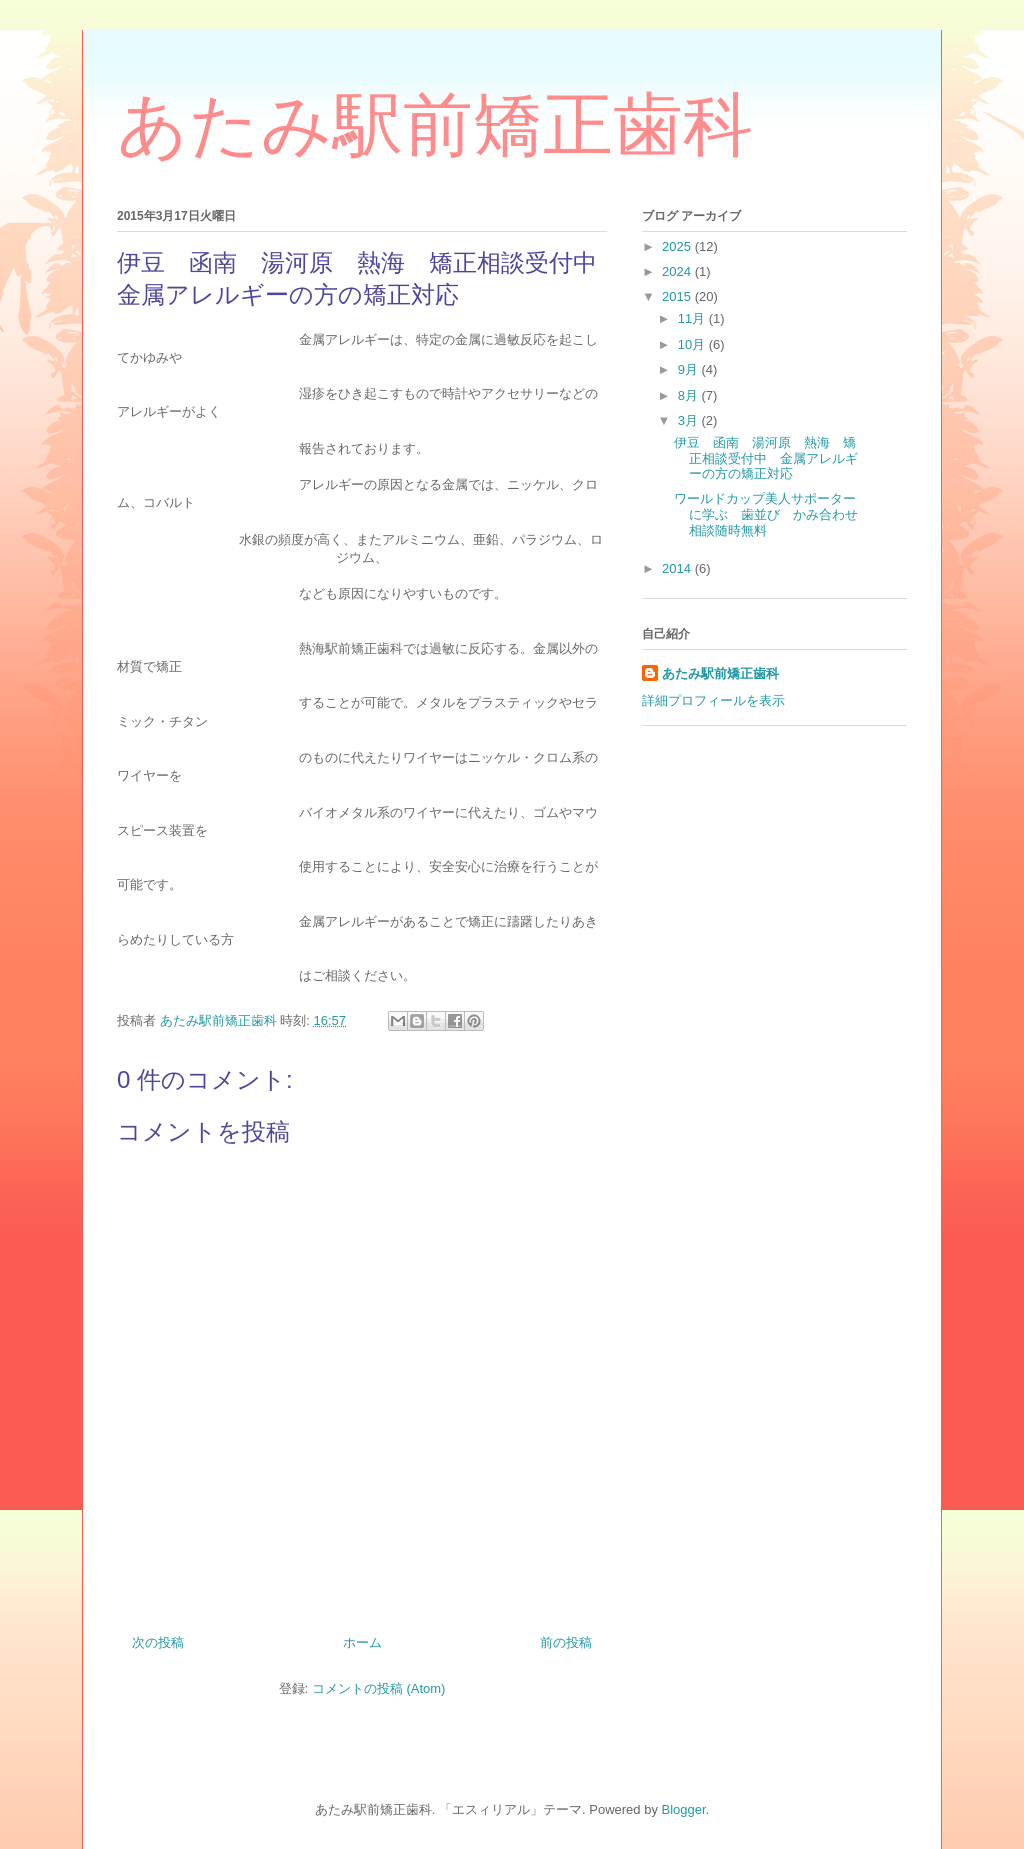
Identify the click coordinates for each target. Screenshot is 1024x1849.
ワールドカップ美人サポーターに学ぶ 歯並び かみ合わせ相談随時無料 (766, 514)
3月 (690, 420)
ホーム (362, 1642)
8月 (690, 395)
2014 (678, 568)
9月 (690, 369)
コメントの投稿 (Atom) (379, 1688)
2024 (678, 271)
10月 (693, 344)
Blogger (684, 1809)
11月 (693, 318)
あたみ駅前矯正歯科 (435, 125)
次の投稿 (158, 1642)
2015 (678, 296)
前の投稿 (566, 1642)
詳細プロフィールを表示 (713, 700)
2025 (678, 246)
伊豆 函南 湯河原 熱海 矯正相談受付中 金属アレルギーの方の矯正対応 (766, 458)
